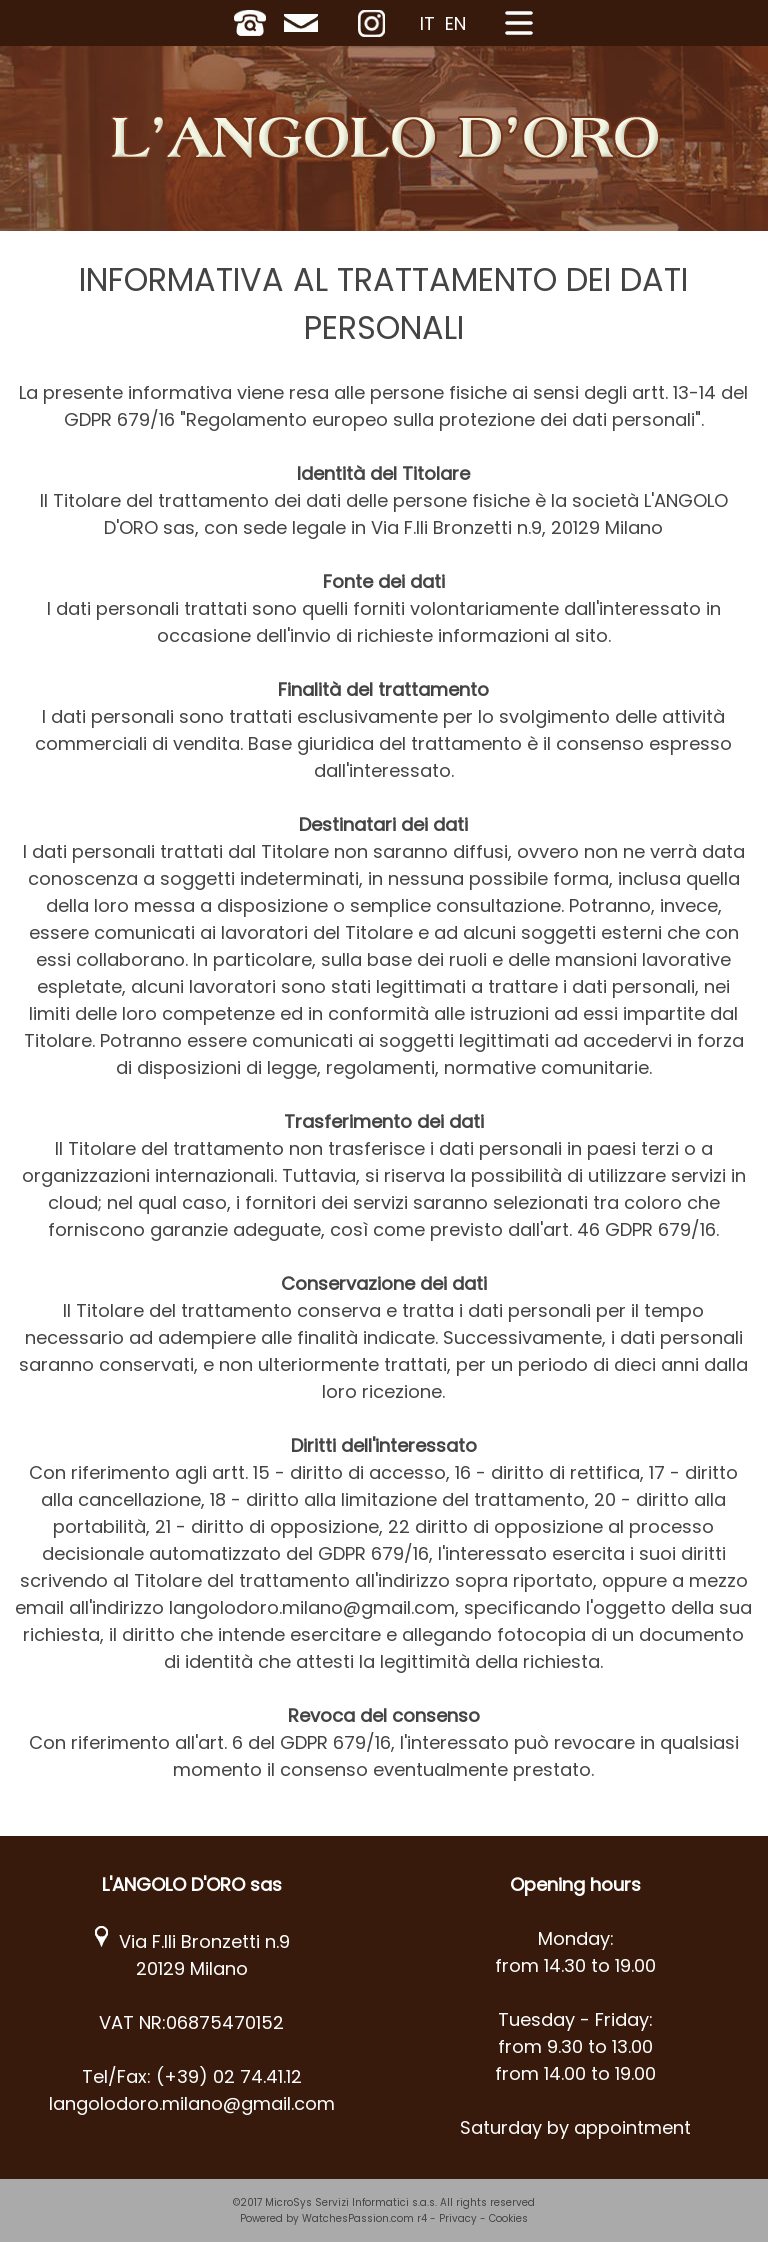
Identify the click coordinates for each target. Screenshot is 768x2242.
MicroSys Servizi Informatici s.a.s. (351, 2202)
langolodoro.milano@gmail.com (192, 2103)
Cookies (508, 2218)
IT (427, 23)
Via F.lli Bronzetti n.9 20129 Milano (192, 1955)
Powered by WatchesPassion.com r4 (333, 2218)
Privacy (458, 2218)
